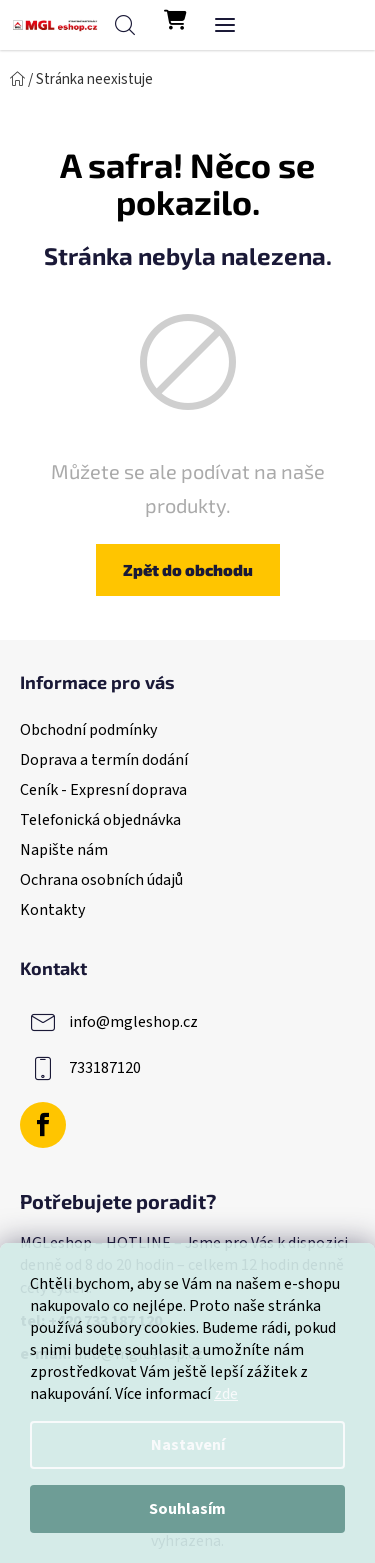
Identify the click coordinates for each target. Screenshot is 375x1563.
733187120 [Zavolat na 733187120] (105, 1068)
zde (226, 1394)
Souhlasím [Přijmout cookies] (187, 1509)
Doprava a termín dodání (104, 760)
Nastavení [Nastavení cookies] (188, 1445)
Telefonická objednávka (100, 820)
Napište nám (64, 850)
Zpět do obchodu (188, 569)
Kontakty (52, 910)
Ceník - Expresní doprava (103, 790)
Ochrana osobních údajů (101, 880)
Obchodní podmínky (88, 730)
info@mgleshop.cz (133, 1022)
